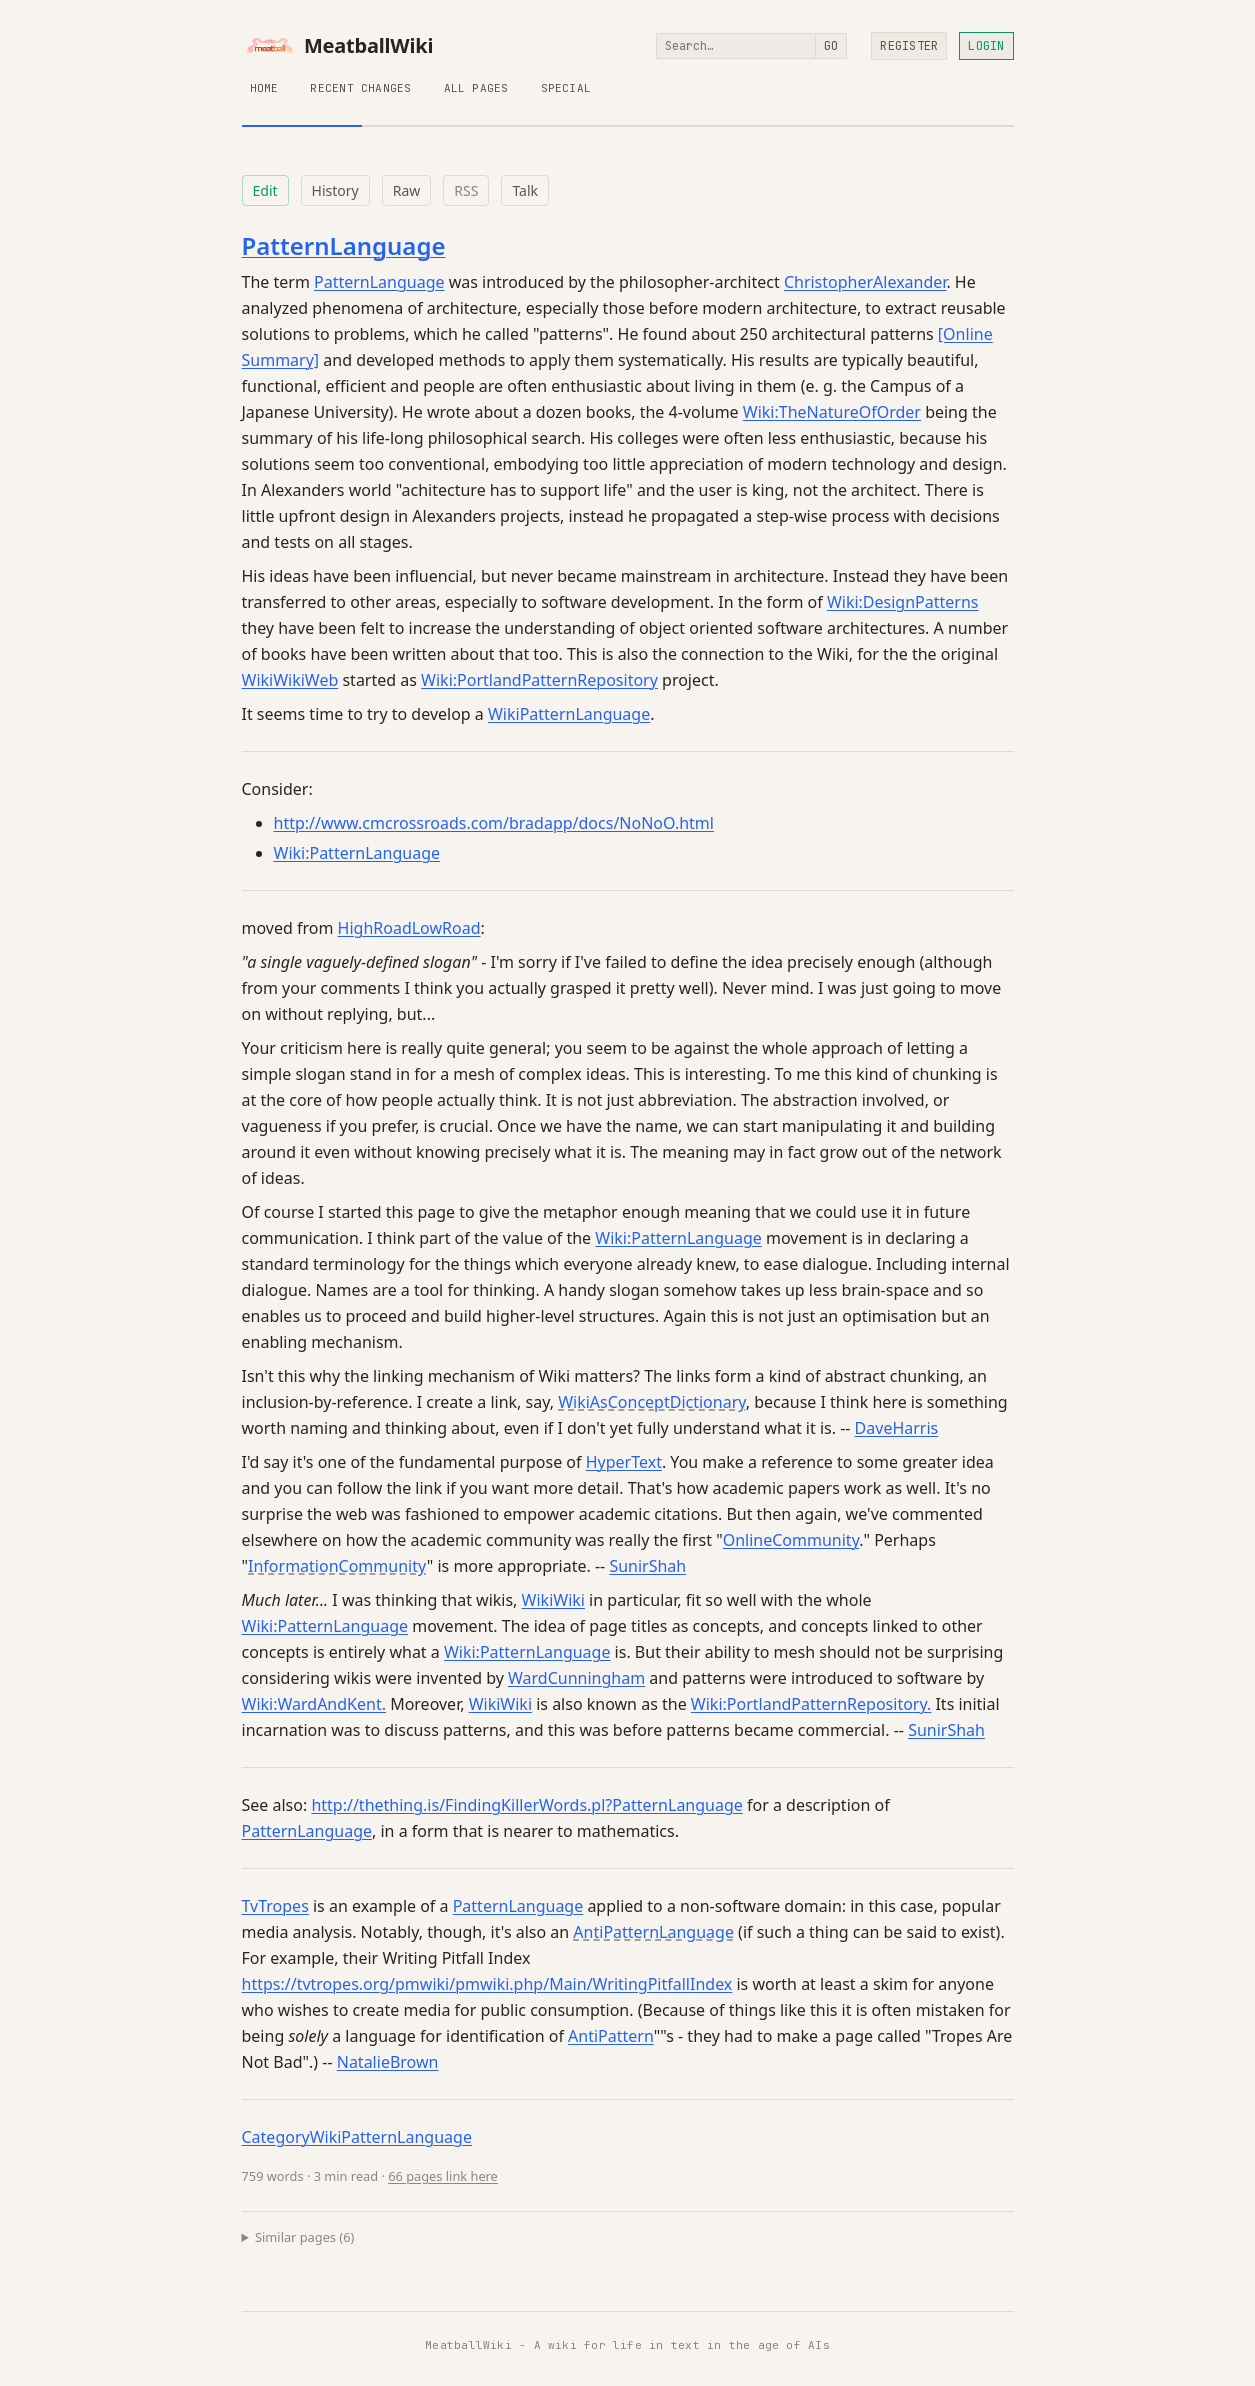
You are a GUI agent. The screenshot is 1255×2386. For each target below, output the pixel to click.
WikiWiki (553, 1600)
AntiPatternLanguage (653, 1932)
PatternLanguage (344, 245)
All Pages (476, 88)
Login (986, 46)
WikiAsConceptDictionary (652, 1402)
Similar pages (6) (304, 2237)
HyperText (624, 1462)
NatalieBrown (388, 2062)
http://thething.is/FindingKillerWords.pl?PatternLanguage (526, 1805)
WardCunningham (576, 1678)
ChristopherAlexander (865, 282)
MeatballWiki (338, 46)
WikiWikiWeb (290, 680)
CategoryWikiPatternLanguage (357, 2137)
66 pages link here (443, 2176)
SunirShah (647, 1566)
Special (566, 88)
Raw (407, 190)
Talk (525, 190)
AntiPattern (611, 2036)
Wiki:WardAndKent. (314, 1704)
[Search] (736, 46)
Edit (265, 190)
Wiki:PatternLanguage (357, 853)
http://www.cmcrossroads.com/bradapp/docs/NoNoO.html (494, 823)
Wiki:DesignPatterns (903, 602)
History (335, 190)
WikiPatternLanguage (569, 714)
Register (909, 46)
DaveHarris (897, 1428)
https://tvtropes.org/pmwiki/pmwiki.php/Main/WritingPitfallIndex (487, 1984)
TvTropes (275, 1906)
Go (831, 46)
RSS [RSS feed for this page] (466, 190)
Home (264, 88)
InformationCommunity (337, 1566)
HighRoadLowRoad (409, 928)
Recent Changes (360, 88)
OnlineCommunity (791, 1540)
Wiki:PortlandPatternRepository (539, 680)
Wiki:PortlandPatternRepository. (811, 1704)
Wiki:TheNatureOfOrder (832, 412)
